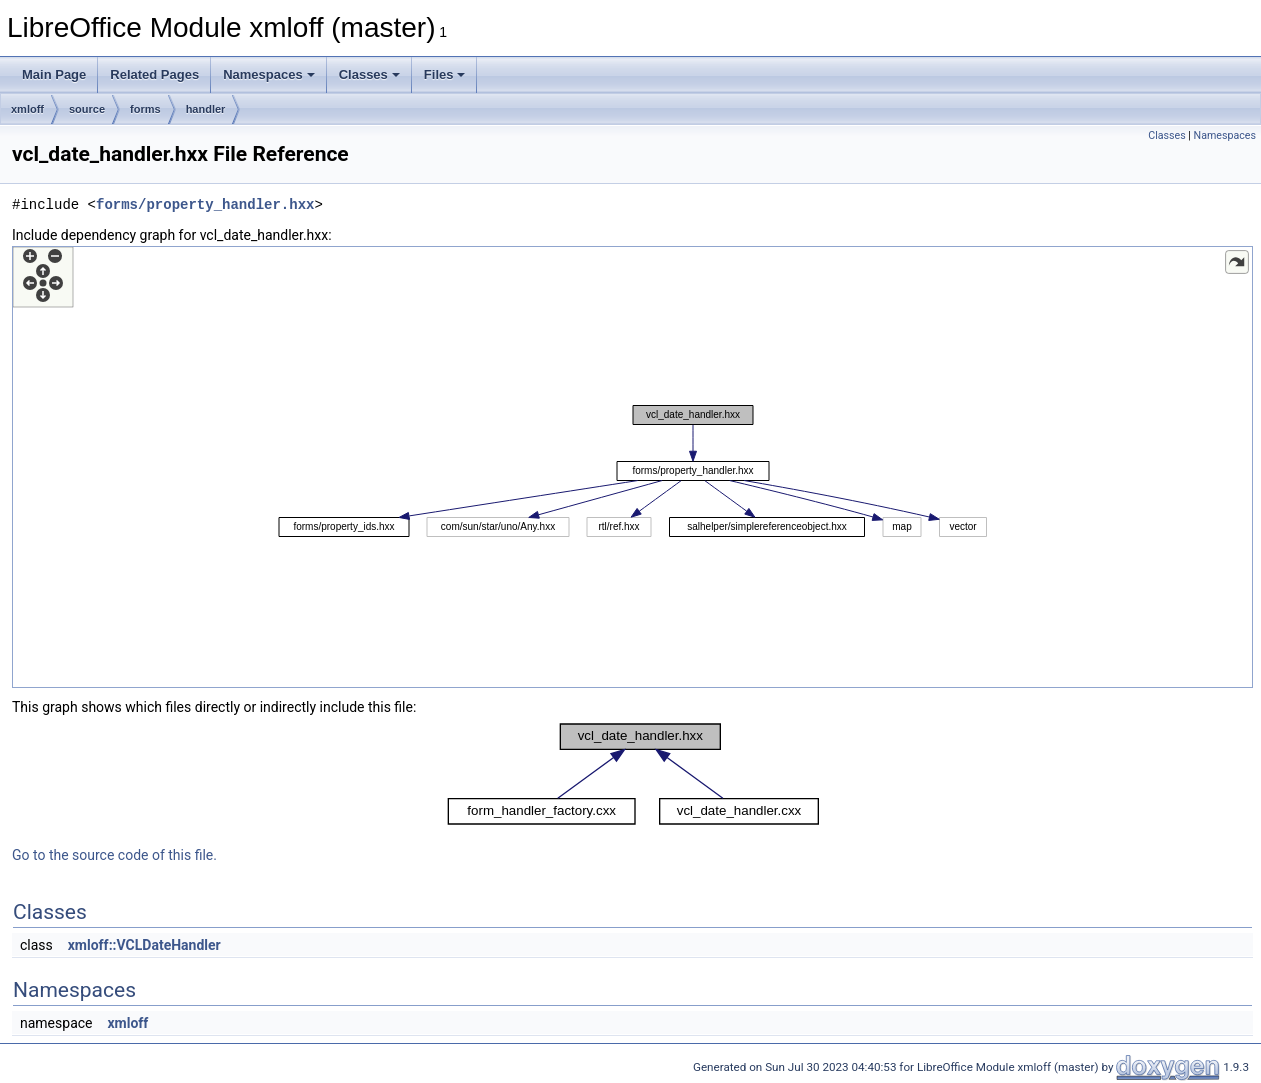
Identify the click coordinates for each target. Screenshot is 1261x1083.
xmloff (27, 109)
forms (145, 109)
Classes (369, 74)
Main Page (54, 74)
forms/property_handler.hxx (205, 204)
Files (445, 74)
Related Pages (154, 74)
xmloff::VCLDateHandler (144, 945)
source (87, 109)
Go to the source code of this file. (114, 855)
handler (206, 109)
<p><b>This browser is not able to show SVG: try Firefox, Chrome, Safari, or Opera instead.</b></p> (632, 467)
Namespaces (269, 74)
